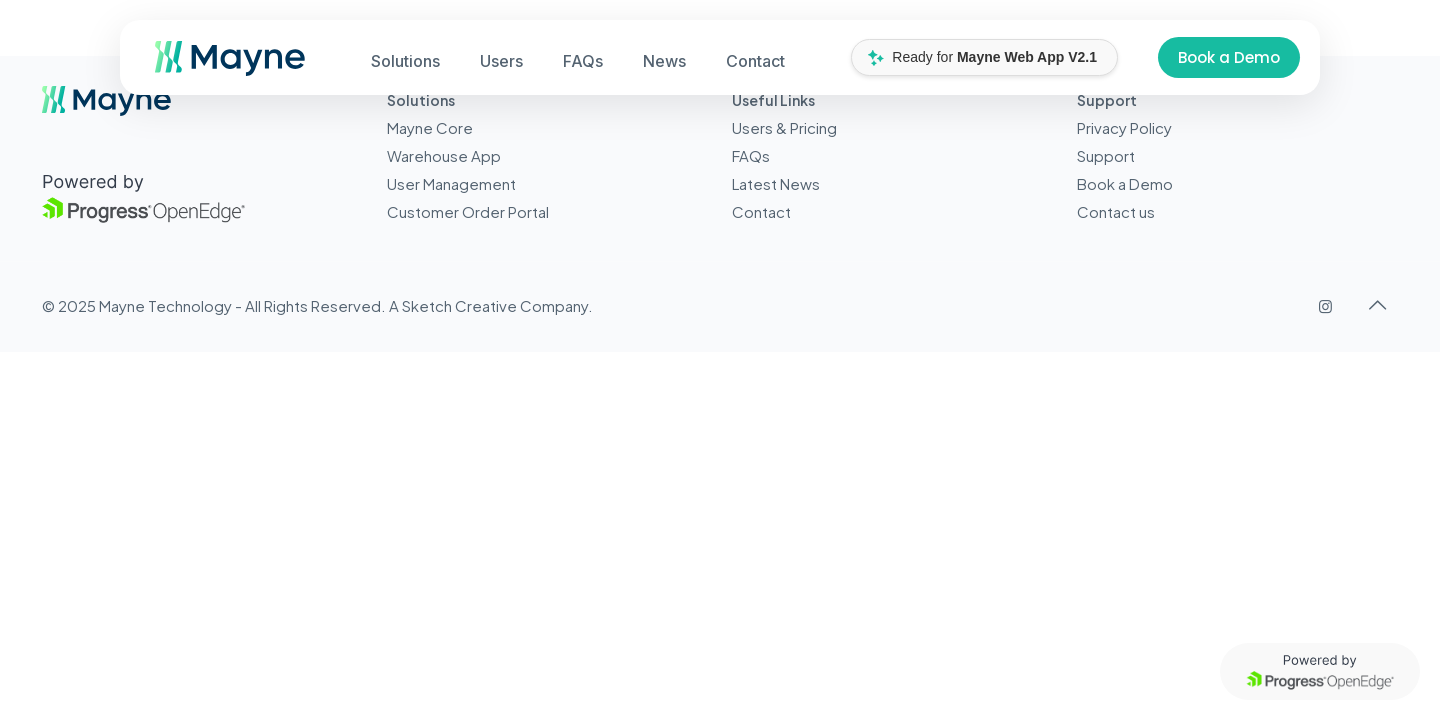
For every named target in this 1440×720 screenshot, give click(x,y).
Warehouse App (444, 155)
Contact (761, 211)
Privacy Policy (1124, 127)
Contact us (1116, 211)
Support (1106, 155)
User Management (451, 183)
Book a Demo (1229, 57)
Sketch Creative (459, 305)
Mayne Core (430, 127)
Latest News (776, 183)
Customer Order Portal (468, 211)
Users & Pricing (784, 127)
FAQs (751, 155)
